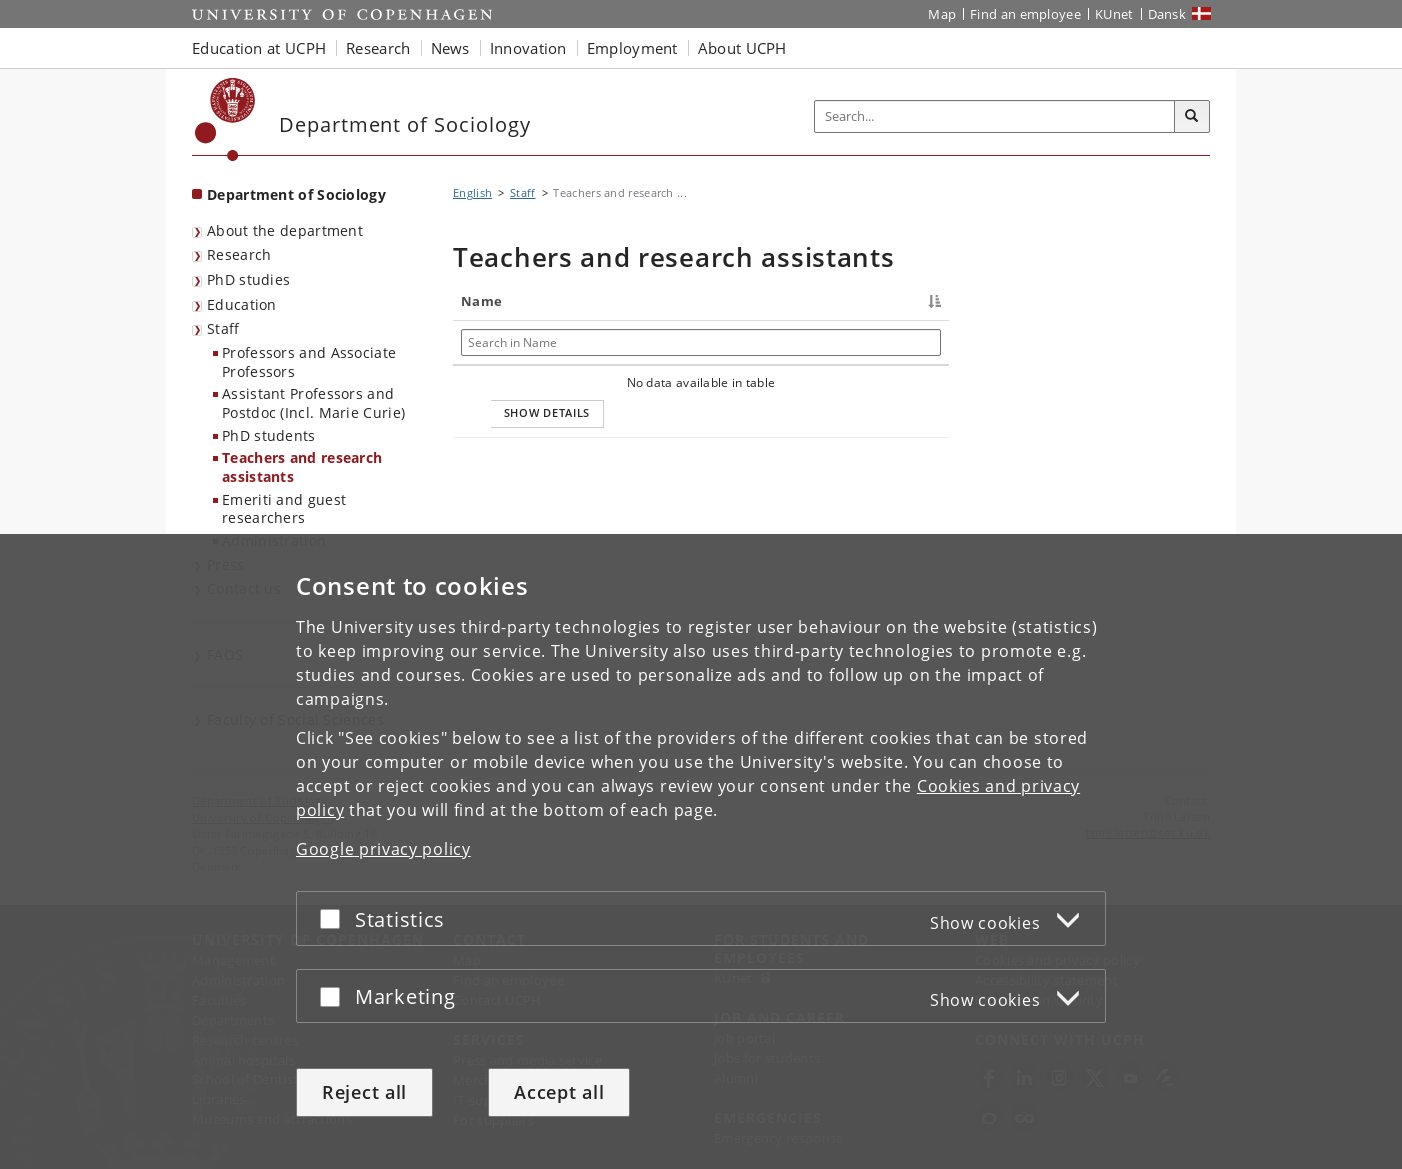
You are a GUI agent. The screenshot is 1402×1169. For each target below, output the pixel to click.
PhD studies (248, 279)
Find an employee (1025, 14)
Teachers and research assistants (302, 467)
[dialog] (701, 851)
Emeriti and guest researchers (284, 509)
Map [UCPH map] (942, 14)
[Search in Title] (654, 342)
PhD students (269, 435)
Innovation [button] (528, 48)
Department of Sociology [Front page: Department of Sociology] (296, 194)
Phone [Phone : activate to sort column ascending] (762, 301)
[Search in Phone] (811, 342)
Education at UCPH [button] (259, 48)
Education (242, 304)
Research (239, 254)
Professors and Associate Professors (309, 362)
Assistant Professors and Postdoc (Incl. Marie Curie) (313, 403)
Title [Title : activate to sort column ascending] (601, 301)
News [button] (450, 48)
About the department (285, 230)
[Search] (1192, 117)
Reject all (364, 1092)
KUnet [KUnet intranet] (1114, 14)
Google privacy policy (383, 849)
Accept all (559, 1092)
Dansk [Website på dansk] (1167, 14)
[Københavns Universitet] (225, 119)
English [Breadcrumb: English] (472, 192)
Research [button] (378, 48)
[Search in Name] (515, 342)
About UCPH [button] (742, 48)
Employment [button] (632, 48)
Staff (223, 328)
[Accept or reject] (335, 918)
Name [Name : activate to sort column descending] (481, 301)
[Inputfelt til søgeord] (995, 116)
